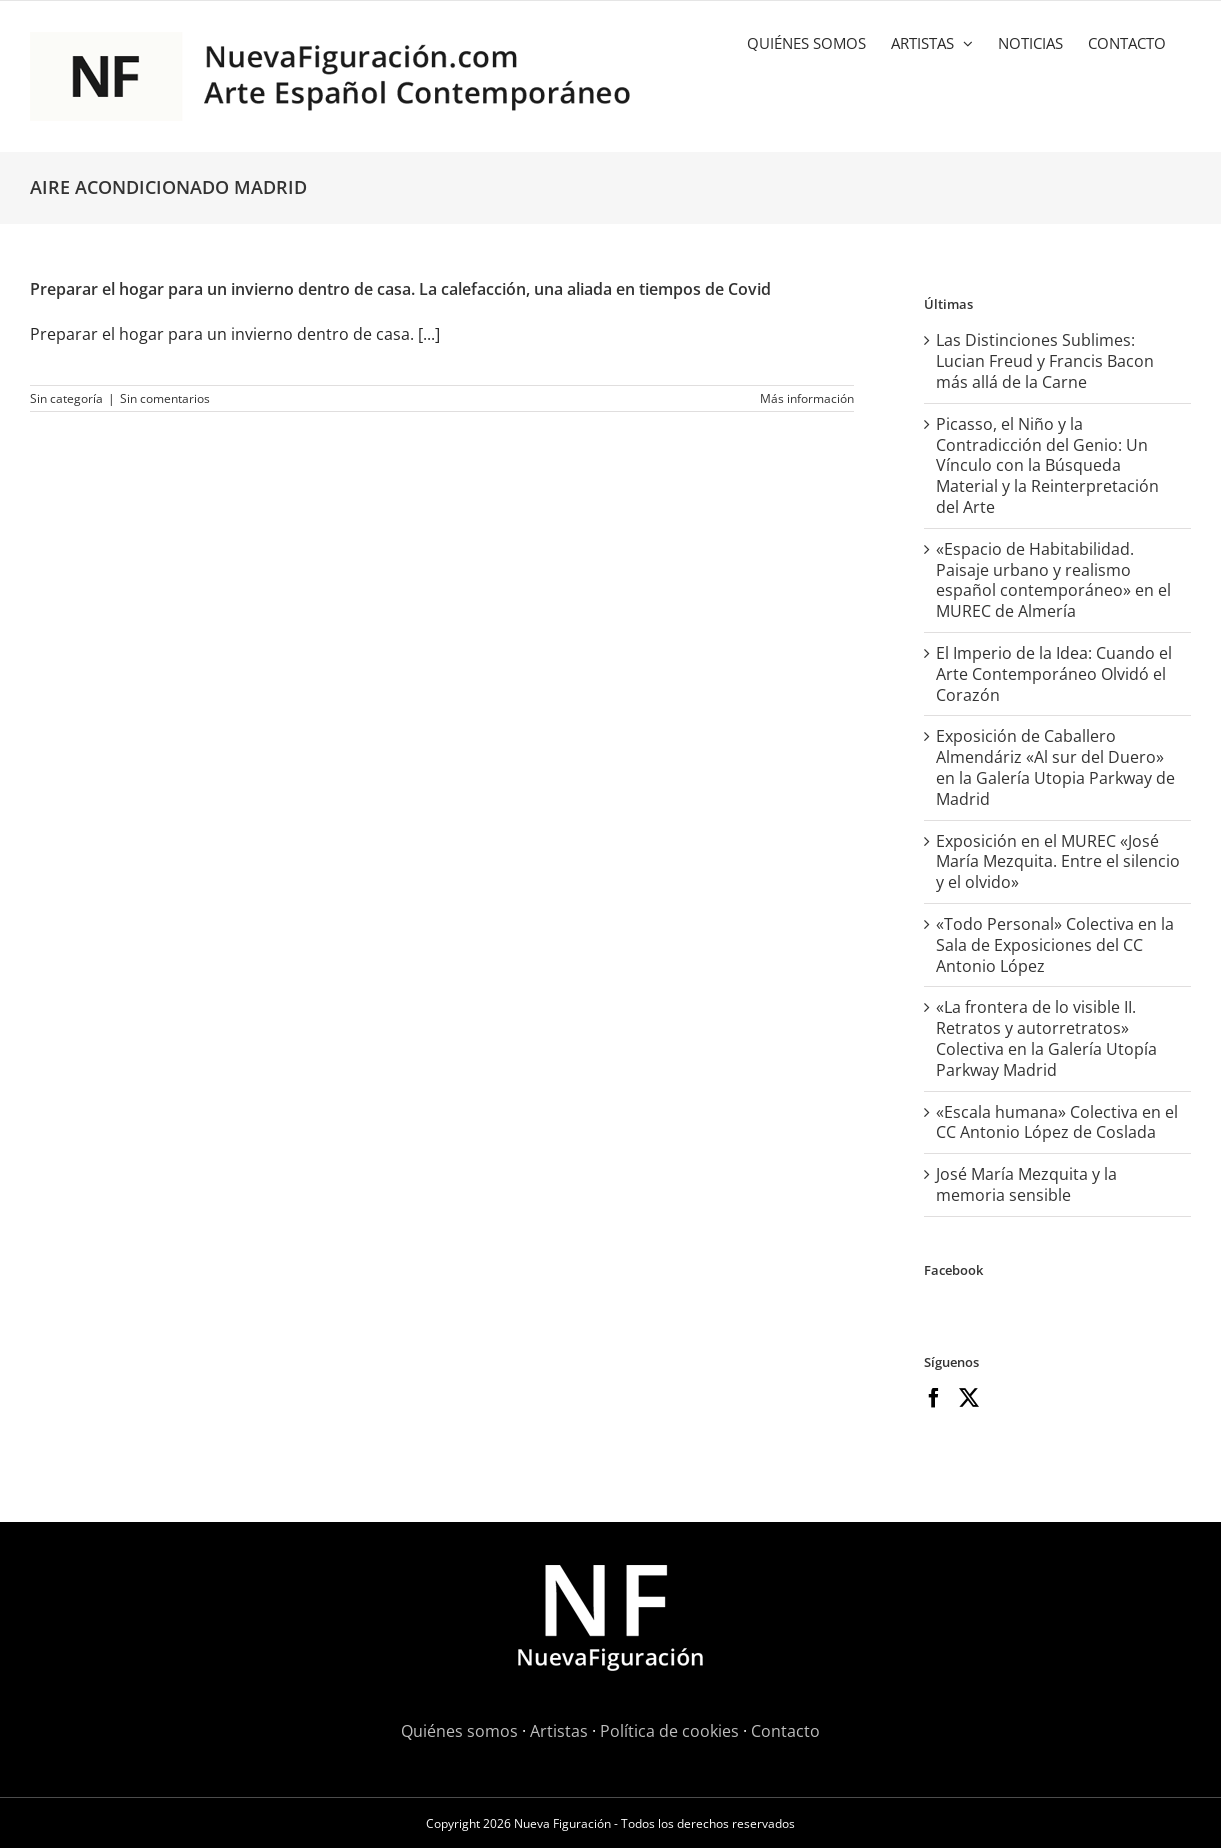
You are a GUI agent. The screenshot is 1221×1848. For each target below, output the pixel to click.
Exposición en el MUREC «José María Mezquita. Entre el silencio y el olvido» (1058, 862)
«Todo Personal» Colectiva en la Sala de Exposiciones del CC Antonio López (1055, 945)
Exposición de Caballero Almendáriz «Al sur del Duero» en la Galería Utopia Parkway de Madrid (1055, 767)
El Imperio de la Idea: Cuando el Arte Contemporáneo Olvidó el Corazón (1054, 674)
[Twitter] (969, 1398)
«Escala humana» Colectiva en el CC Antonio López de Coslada (1057, 1122)
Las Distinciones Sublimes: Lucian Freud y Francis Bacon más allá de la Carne (1045, 361)
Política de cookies (669, 1731)
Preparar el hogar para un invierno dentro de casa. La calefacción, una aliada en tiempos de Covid (400, 289)
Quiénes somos (459, 1731)
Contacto (785, 1731)
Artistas (559, 1731)
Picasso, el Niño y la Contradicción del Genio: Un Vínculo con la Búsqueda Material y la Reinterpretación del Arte (1047, 465)
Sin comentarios (165, 398)
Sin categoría (66, 398)
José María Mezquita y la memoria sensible (1026, 1184)
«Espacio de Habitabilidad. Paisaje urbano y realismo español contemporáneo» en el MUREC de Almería (1053, 580)
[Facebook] (934, 1398)
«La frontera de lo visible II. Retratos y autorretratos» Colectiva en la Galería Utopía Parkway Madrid (1046, 1038)
